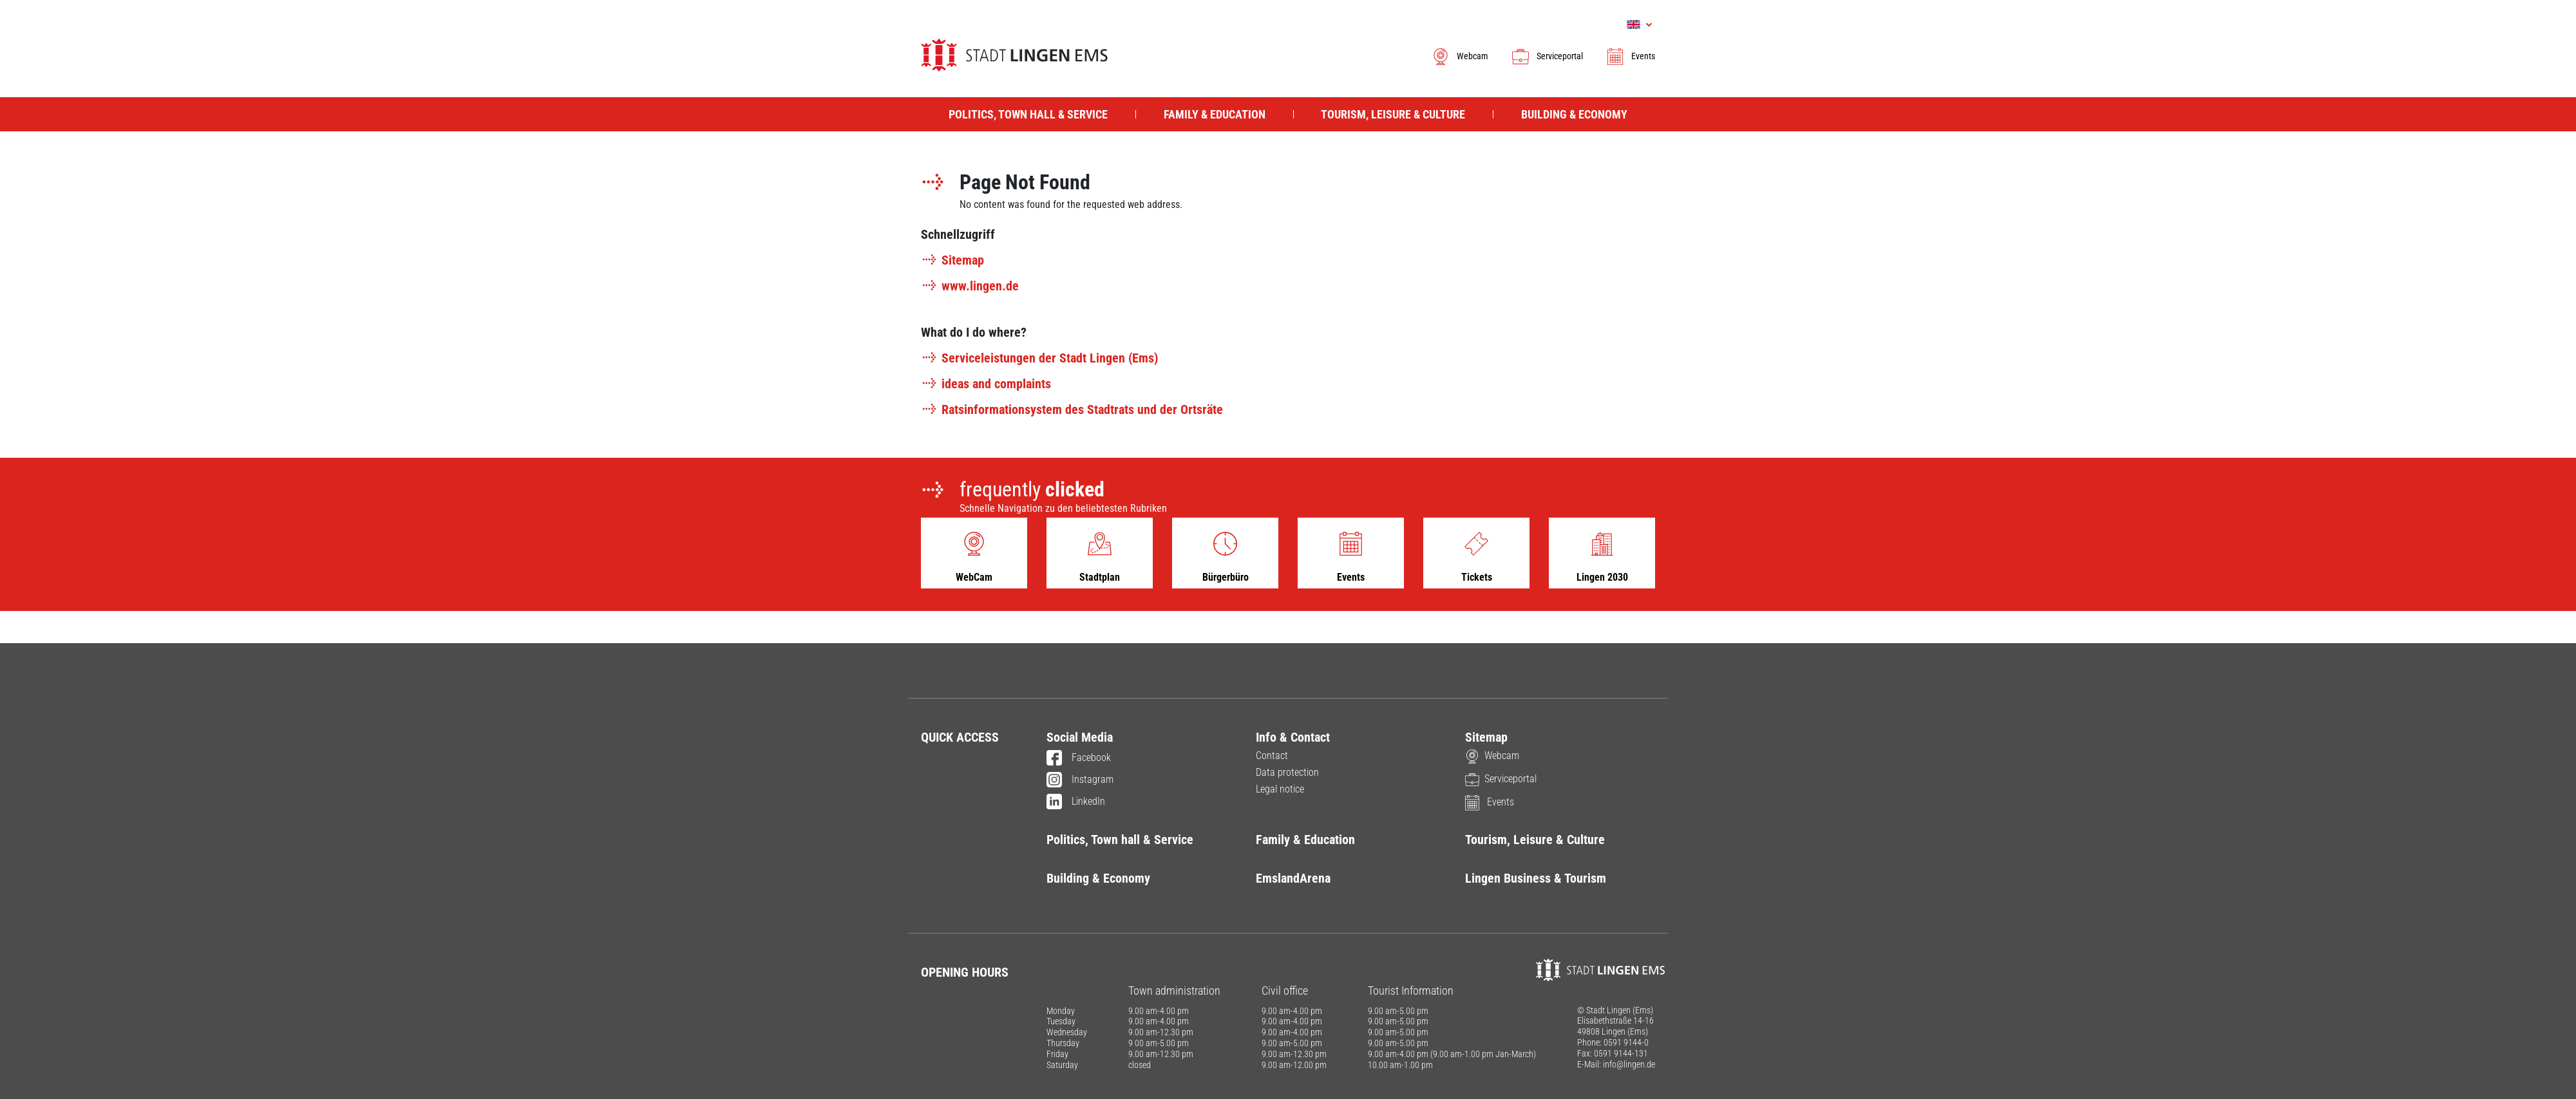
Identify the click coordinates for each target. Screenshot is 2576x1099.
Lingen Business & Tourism (1535, 878)
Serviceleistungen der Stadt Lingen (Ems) (1039, 358)
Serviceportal (1547, 56)
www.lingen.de (970, 286)
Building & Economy (1098, 878)
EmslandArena (1293, 878)
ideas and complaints (986, 383)
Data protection (1287, 772)
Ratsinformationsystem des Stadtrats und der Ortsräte (1072, 409)
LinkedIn (1075, 802)
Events (1630, 56)
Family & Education (1305, 839)
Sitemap (952, 260)
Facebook (1078, 758)
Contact (1272, 755)
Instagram (1079, 780)
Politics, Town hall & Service (1119, 839)
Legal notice (1280, 789)
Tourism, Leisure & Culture (1535, 839)
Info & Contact (1293, 737)
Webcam (1459, 56)
